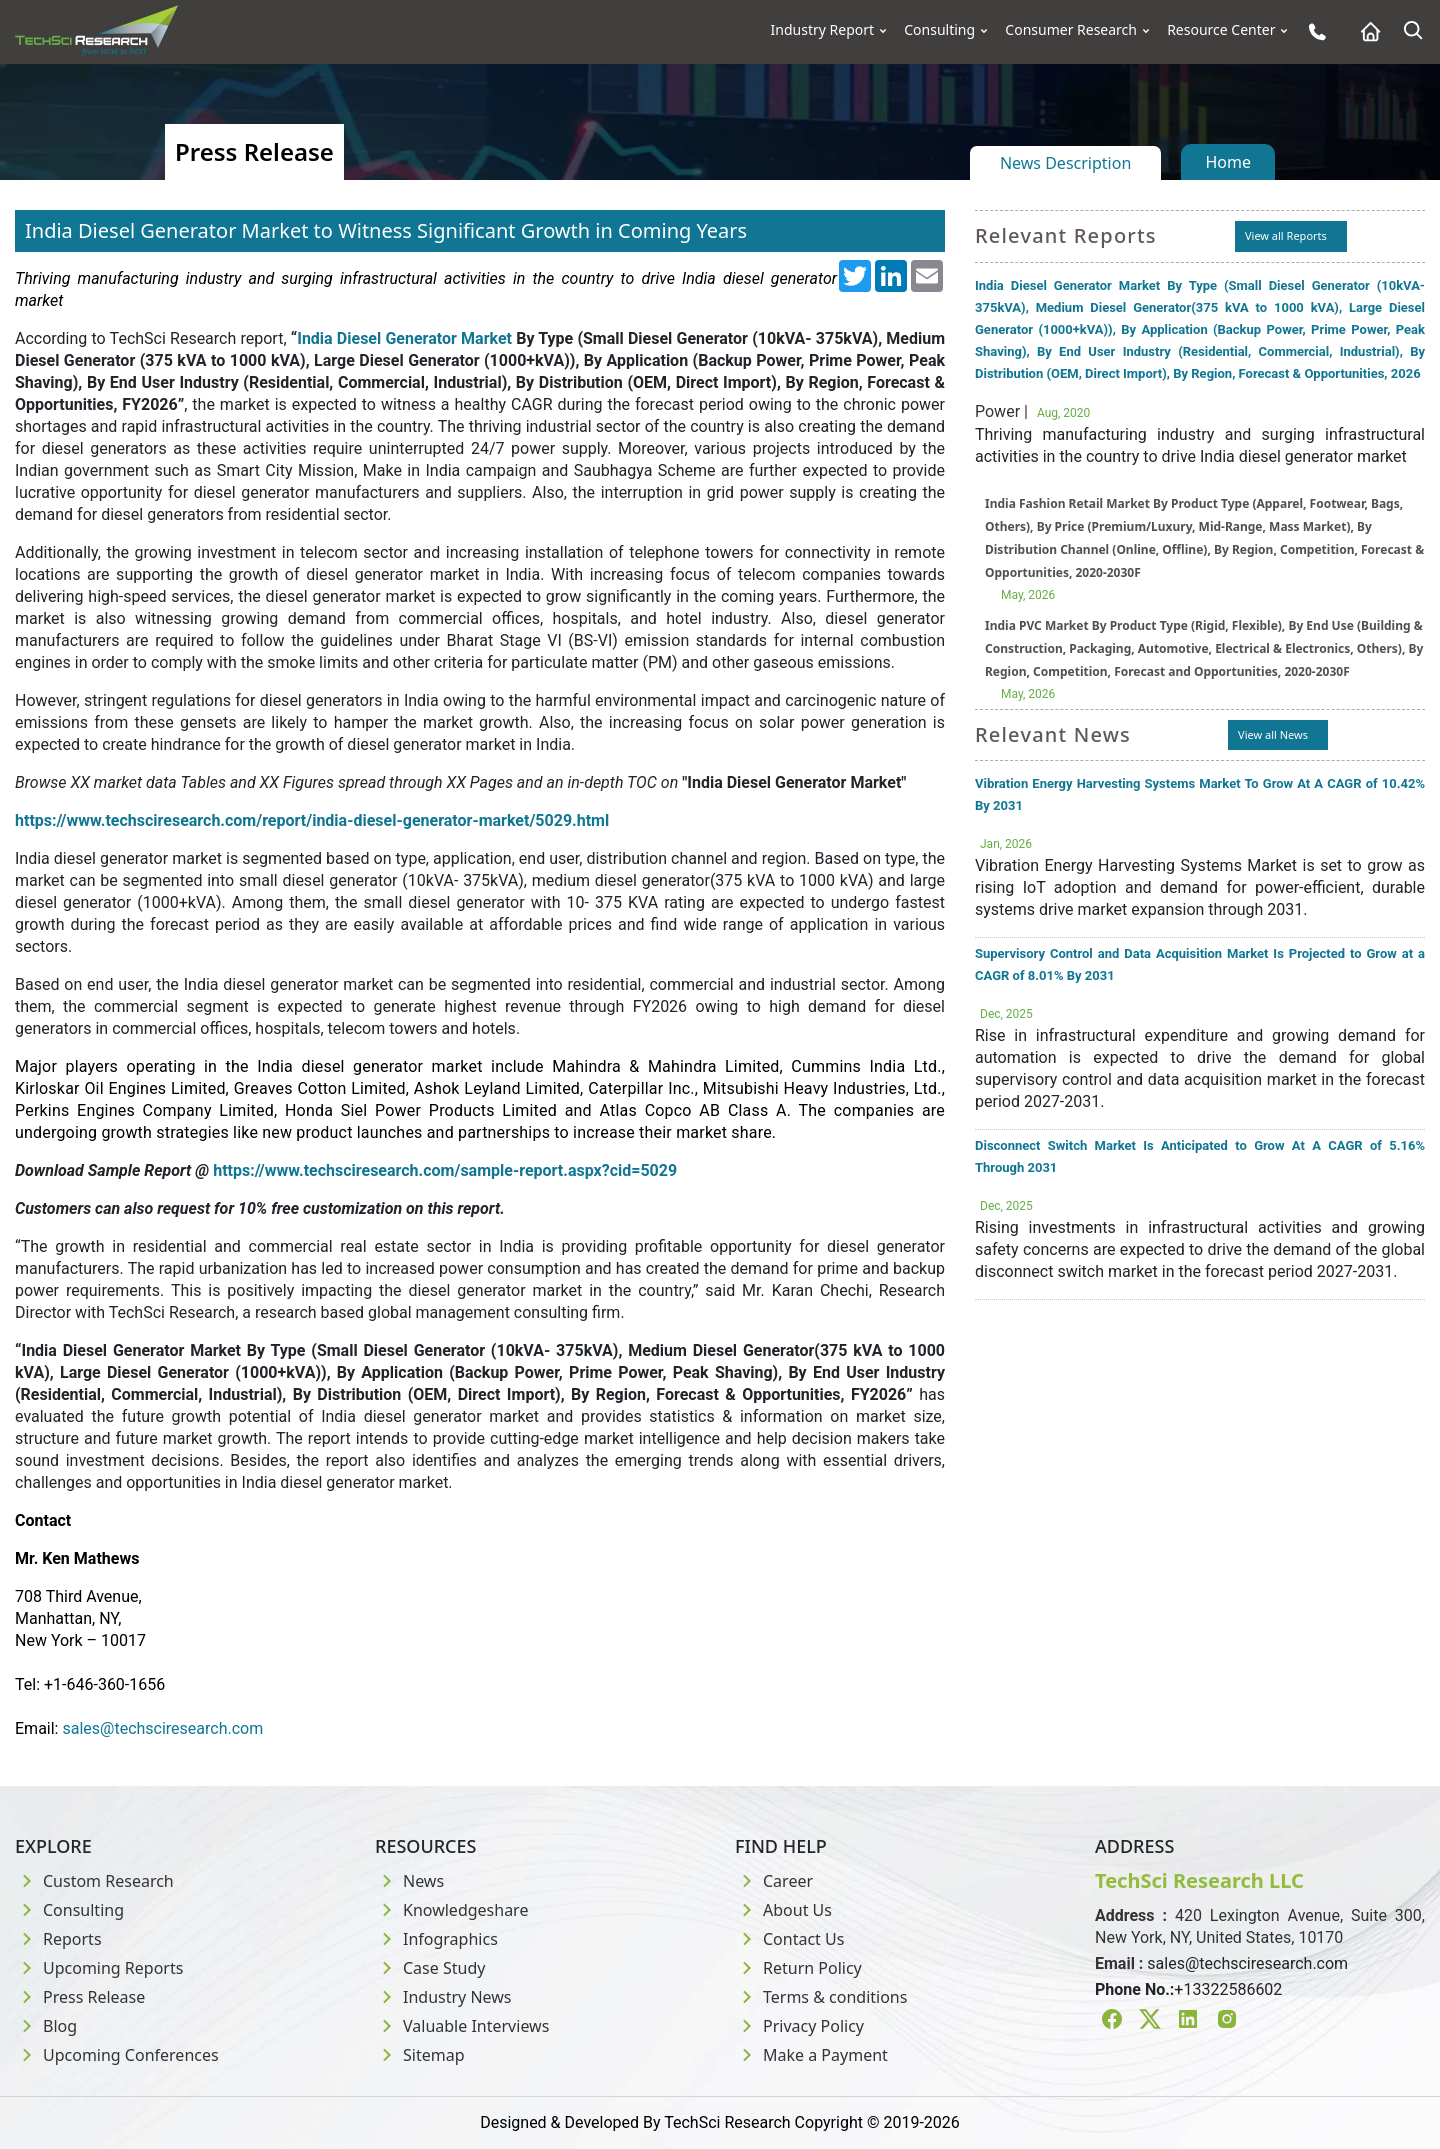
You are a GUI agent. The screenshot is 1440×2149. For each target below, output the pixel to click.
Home (1228, 162)
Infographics (436, 1939)
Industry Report (823, 30)
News (409, 1881)
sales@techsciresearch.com (1247, 1963)
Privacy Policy (799, 2026)
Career (774, 1881)
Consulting (939, 30)
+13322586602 (1228, 1989)
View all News (1273, 734)
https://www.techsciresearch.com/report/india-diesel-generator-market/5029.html (312, 820)
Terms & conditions (821, 1997)
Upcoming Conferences (117, 2055)
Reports (58, 1939)
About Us (783, 1910)
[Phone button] (1312, 31)
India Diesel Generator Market (404, 338)
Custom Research (94, 1881)
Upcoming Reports (99, 1968)
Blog (46, 2026)
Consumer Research (1071, 30)
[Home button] (1365, 31)
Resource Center (1221, 30)
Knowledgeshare (451, 1910)
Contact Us (789, 1939)
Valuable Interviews (462, 2026)
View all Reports (1286, 235)
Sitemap (420, 2055)
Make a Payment (811, 2055)
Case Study (430, 1968)
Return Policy (798, 1968)
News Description (1065, 163)
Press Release (80, 1997)
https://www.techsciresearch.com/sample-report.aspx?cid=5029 (445, 1170)
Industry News (443, 1997)
